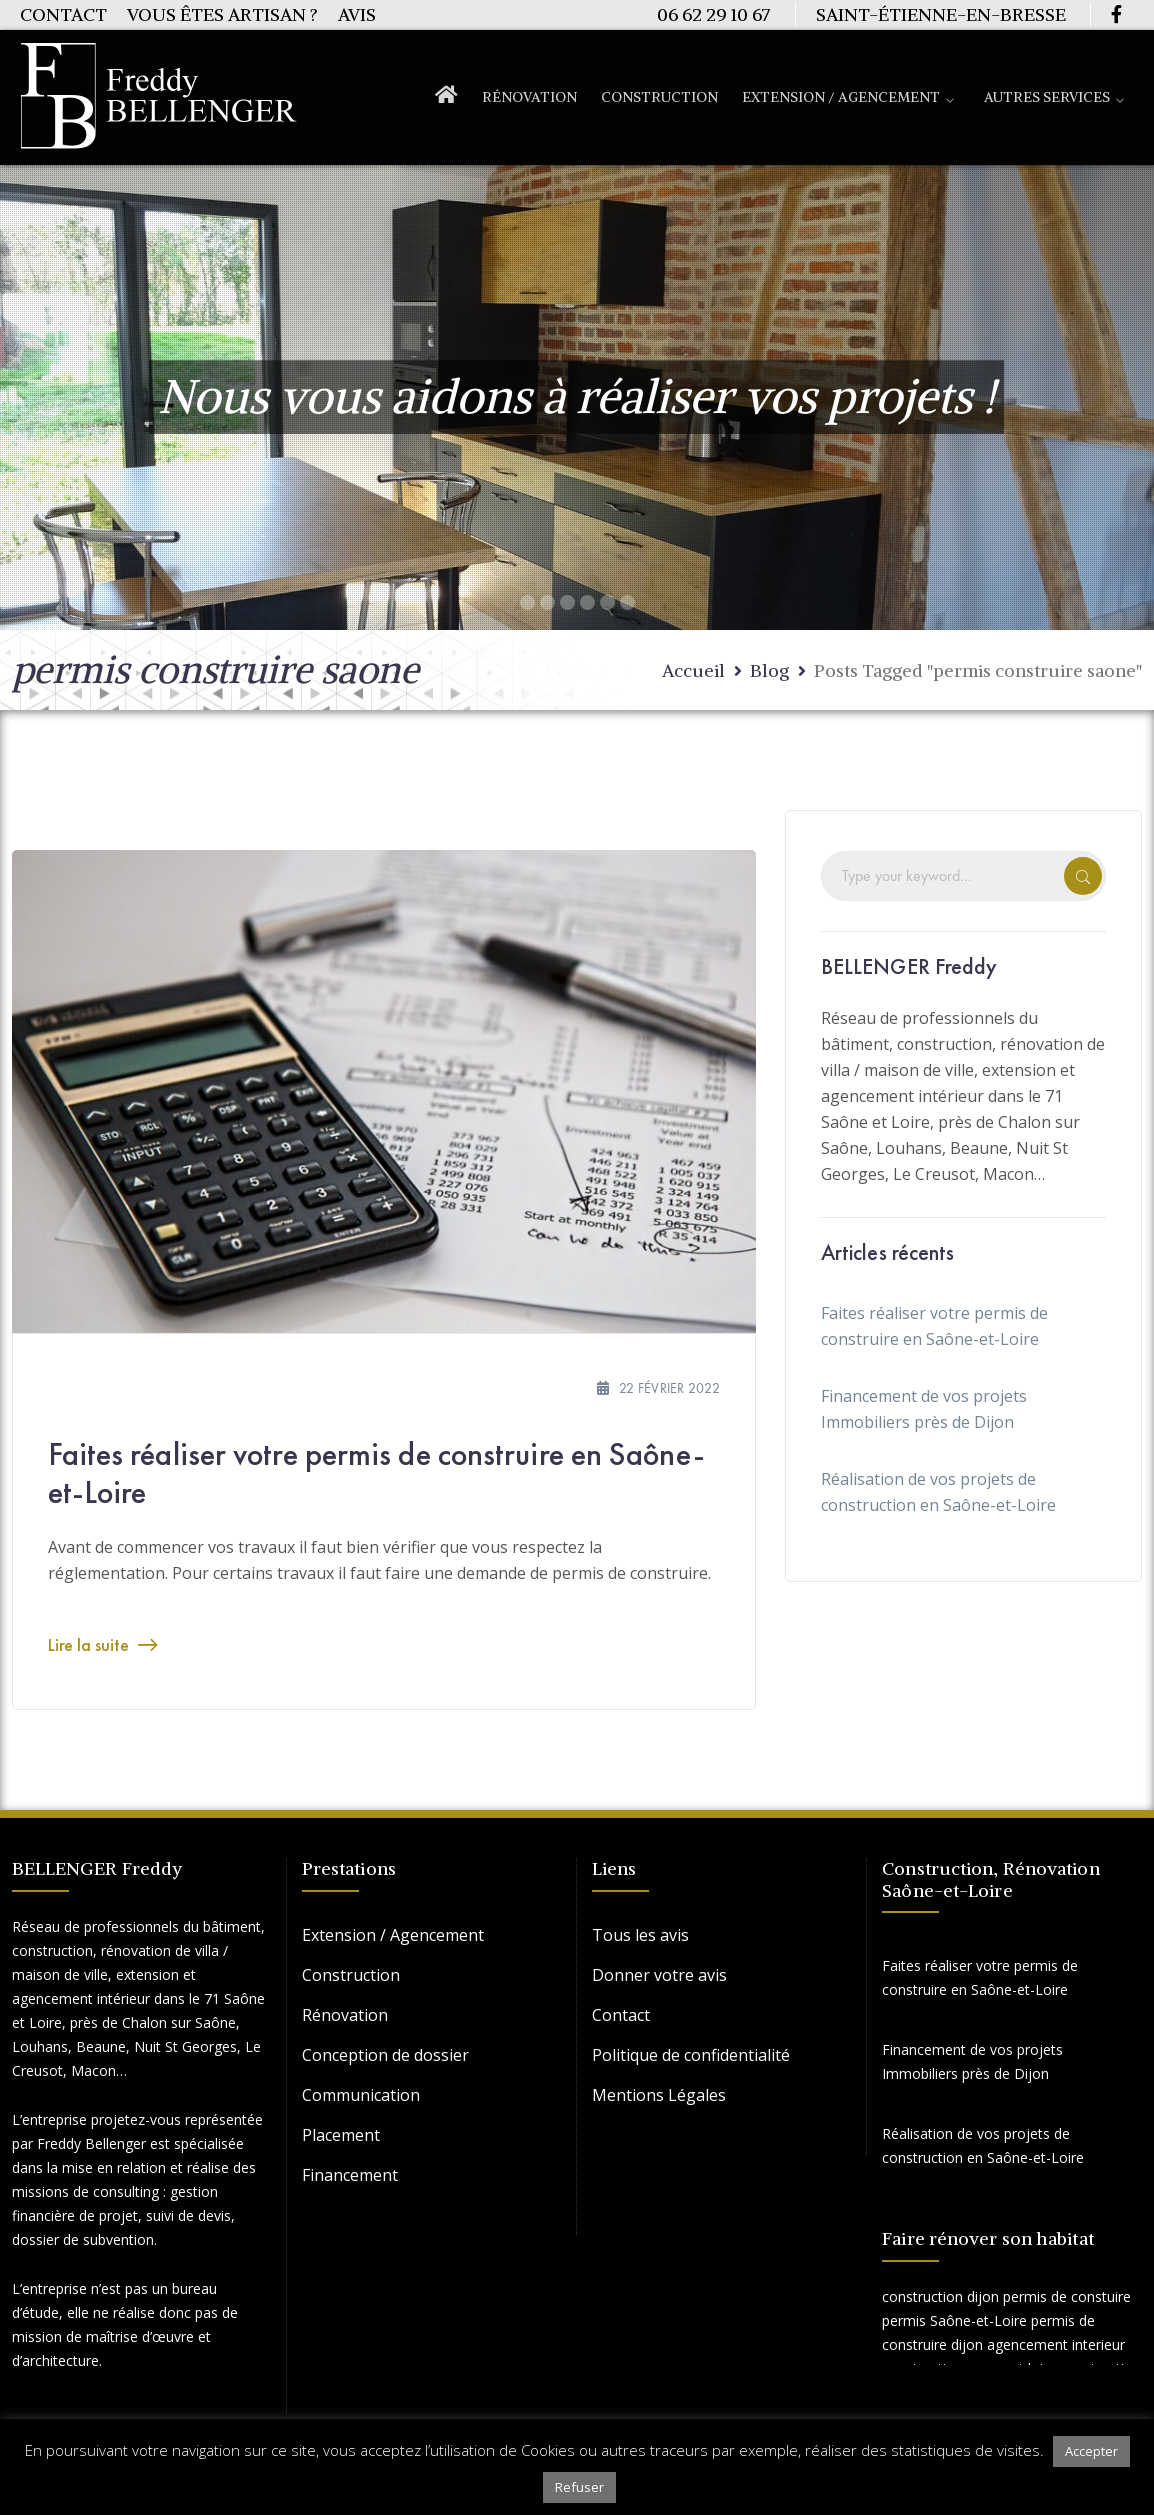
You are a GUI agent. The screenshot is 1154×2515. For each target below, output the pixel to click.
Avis (357, 14)
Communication (361, 2095)
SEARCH (1083, 876)
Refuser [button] (579, 2487)
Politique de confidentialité (691, 2055)
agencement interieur (1056, 2344)
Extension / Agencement (393, 1935)
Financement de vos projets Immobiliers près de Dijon (924, 1409)
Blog (769, 670)
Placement (341, 2135)
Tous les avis (640, 1935)
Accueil (693, 670)
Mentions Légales (659, 2095)
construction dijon (940, 2296)
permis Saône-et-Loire (954, 2320)
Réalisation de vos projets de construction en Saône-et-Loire (938, 1492)
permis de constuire (1067, 2296)
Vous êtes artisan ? (222, 14)
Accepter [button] (1091, 2451)
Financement (350, 2175)
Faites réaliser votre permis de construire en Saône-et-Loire (376, 1473)
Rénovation (345, 2015)
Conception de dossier (385, 2055)
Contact (63, 14)
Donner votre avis (659, 1975)
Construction (351, 1975)
